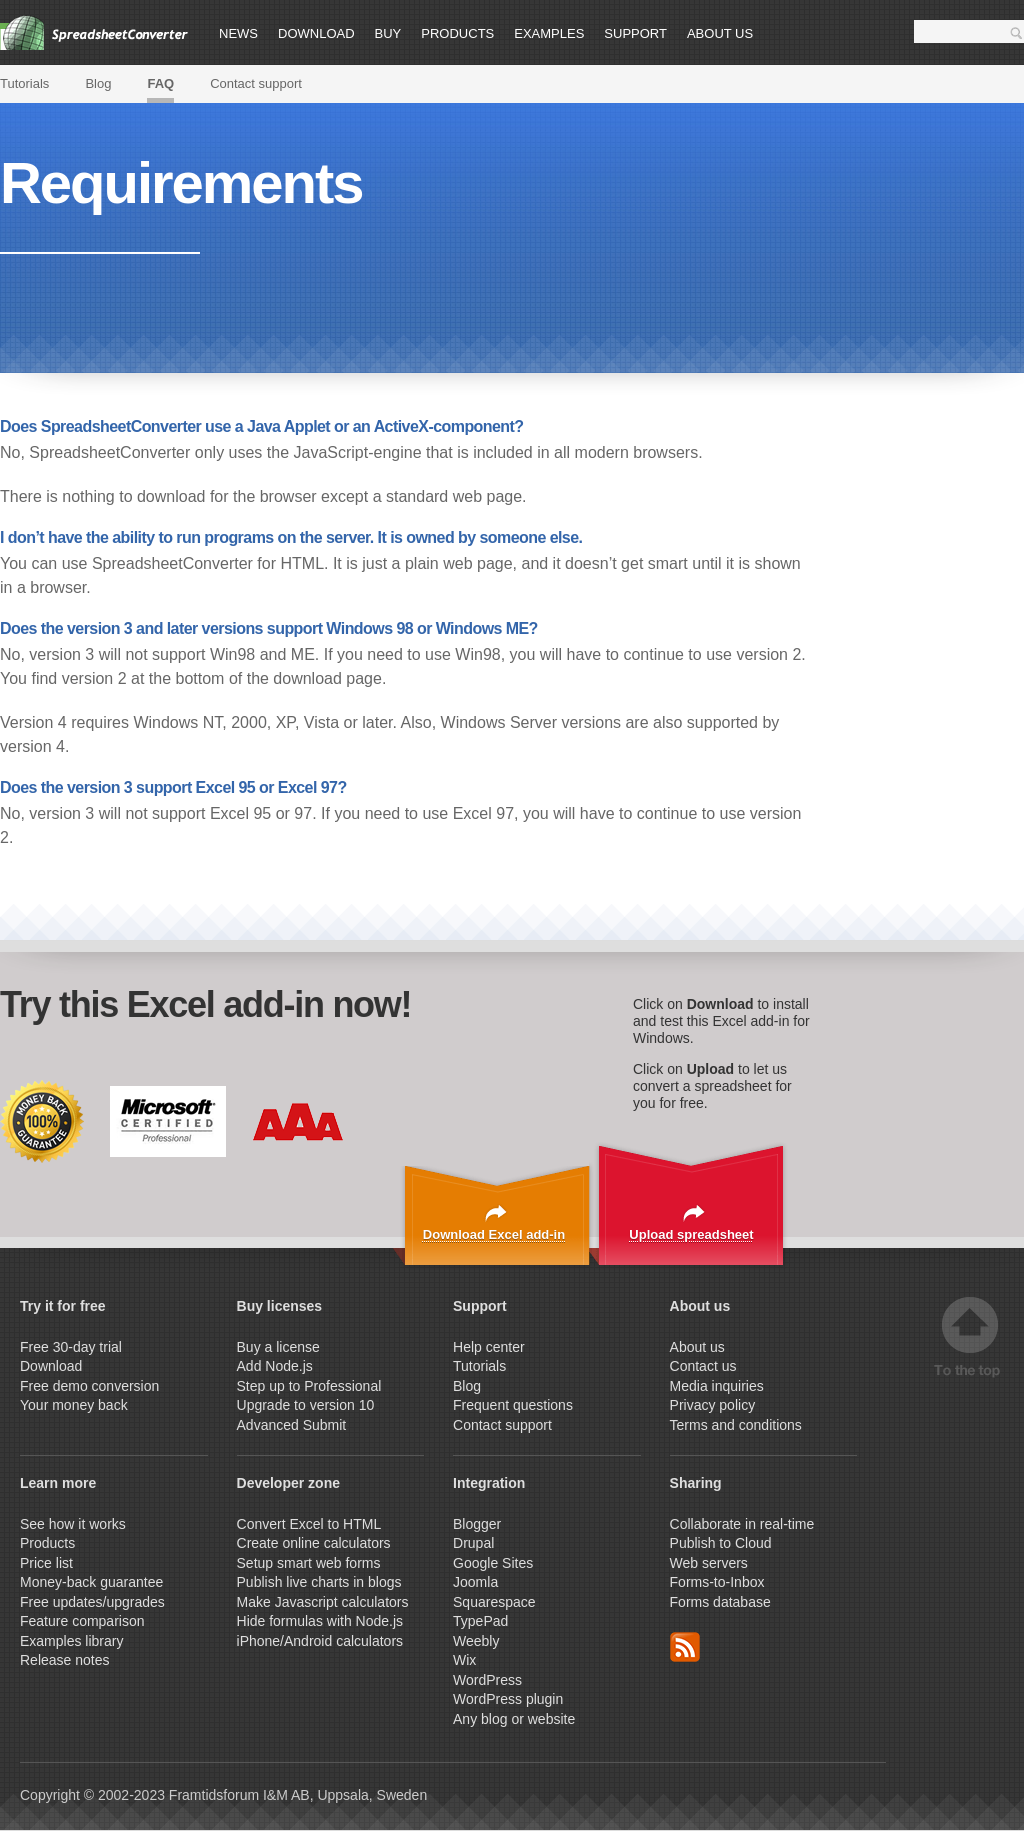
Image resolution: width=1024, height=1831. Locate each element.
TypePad (480, 1621)
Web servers (709, 1563)
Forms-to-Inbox (717, 1582)
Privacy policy (713, 1405)
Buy (388, 33)
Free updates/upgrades (92, 1602)
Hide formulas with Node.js (320, 1621)
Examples (549, 33)
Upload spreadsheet (691, 1234)
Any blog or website (514, 1719)
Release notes (65, 1660)
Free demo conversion (89, 1386)
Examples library (71, 1641)
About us (720, 33)
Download (316, 33)
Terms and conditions (736, 1425)
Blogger (477, 1524)
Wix (464, 1660)
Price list (46, 1563)
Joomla (475, 1582)
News (238, 33)
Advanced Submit (292, 1425)
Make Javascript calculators (323, 1602)
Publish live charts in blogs (319, 1582)
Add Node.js (277, 1366)
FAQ (160, 83)
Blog (98, 83)
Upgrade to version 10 (306, 1405)
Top (970, 1337)
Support (635, 33)
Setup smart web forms (309, 1563)
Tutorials (24, 83)
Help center (489, 1347)
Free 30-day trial (71, 1347)
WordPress (487, 1680)
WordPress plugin (508, 1699)
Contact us (703, 1366)
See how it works (73, 1524)
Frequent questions (513, 1405)
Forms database (720, 1602)
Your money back (74, 1405)
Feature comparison (82, 1621)
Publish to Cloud (721, 1543)
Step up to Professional (311, 1386)
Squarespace (494, 1602)
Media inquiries (717, 1386)
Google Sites (493, 1563)
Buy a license (278, 1347)
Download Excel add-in (494, 1234)
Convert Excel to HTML (309, 1524)
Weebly (476, 1641)
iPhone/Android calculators (320, 1641)
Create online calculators (316, 1543)
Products (457, 33)
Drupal (473, 1543)
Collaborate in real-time (742, 1524)
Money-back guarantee (91, 1582)
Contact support (256, 83)
